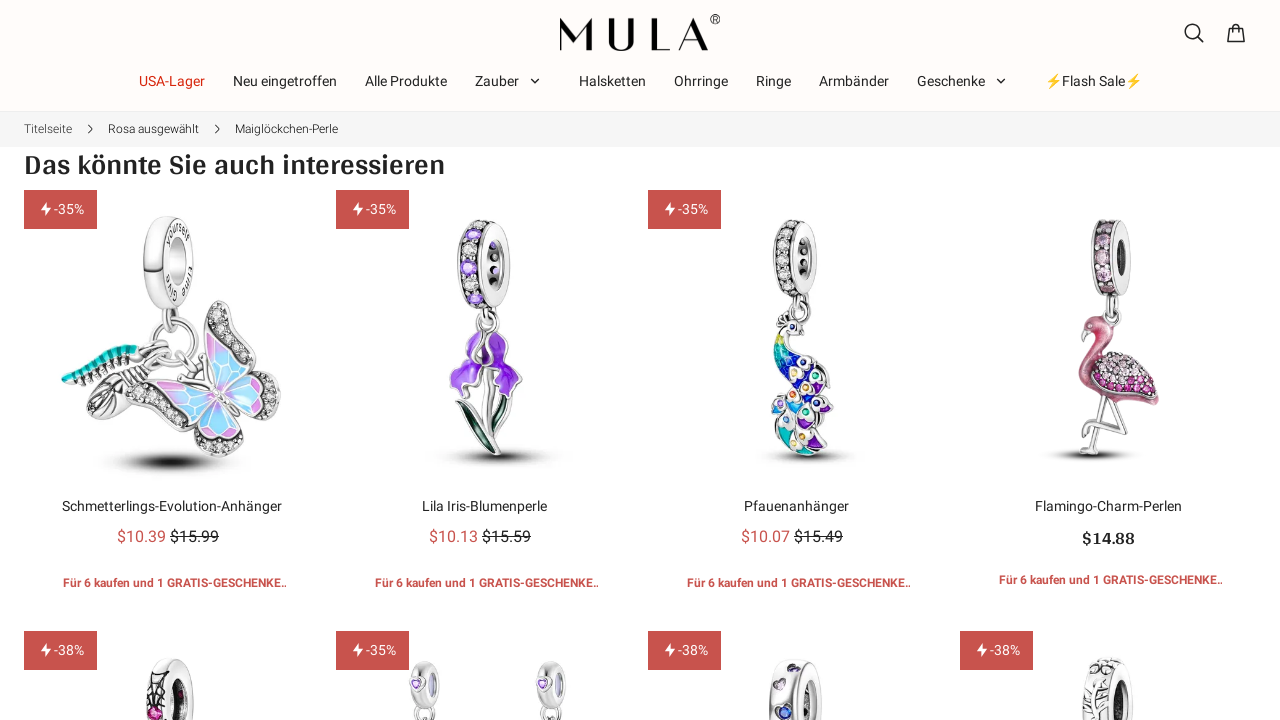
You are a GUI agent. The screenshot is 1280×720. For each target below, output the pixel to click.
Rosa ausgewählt (153, 129)
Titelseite (48, 129)
